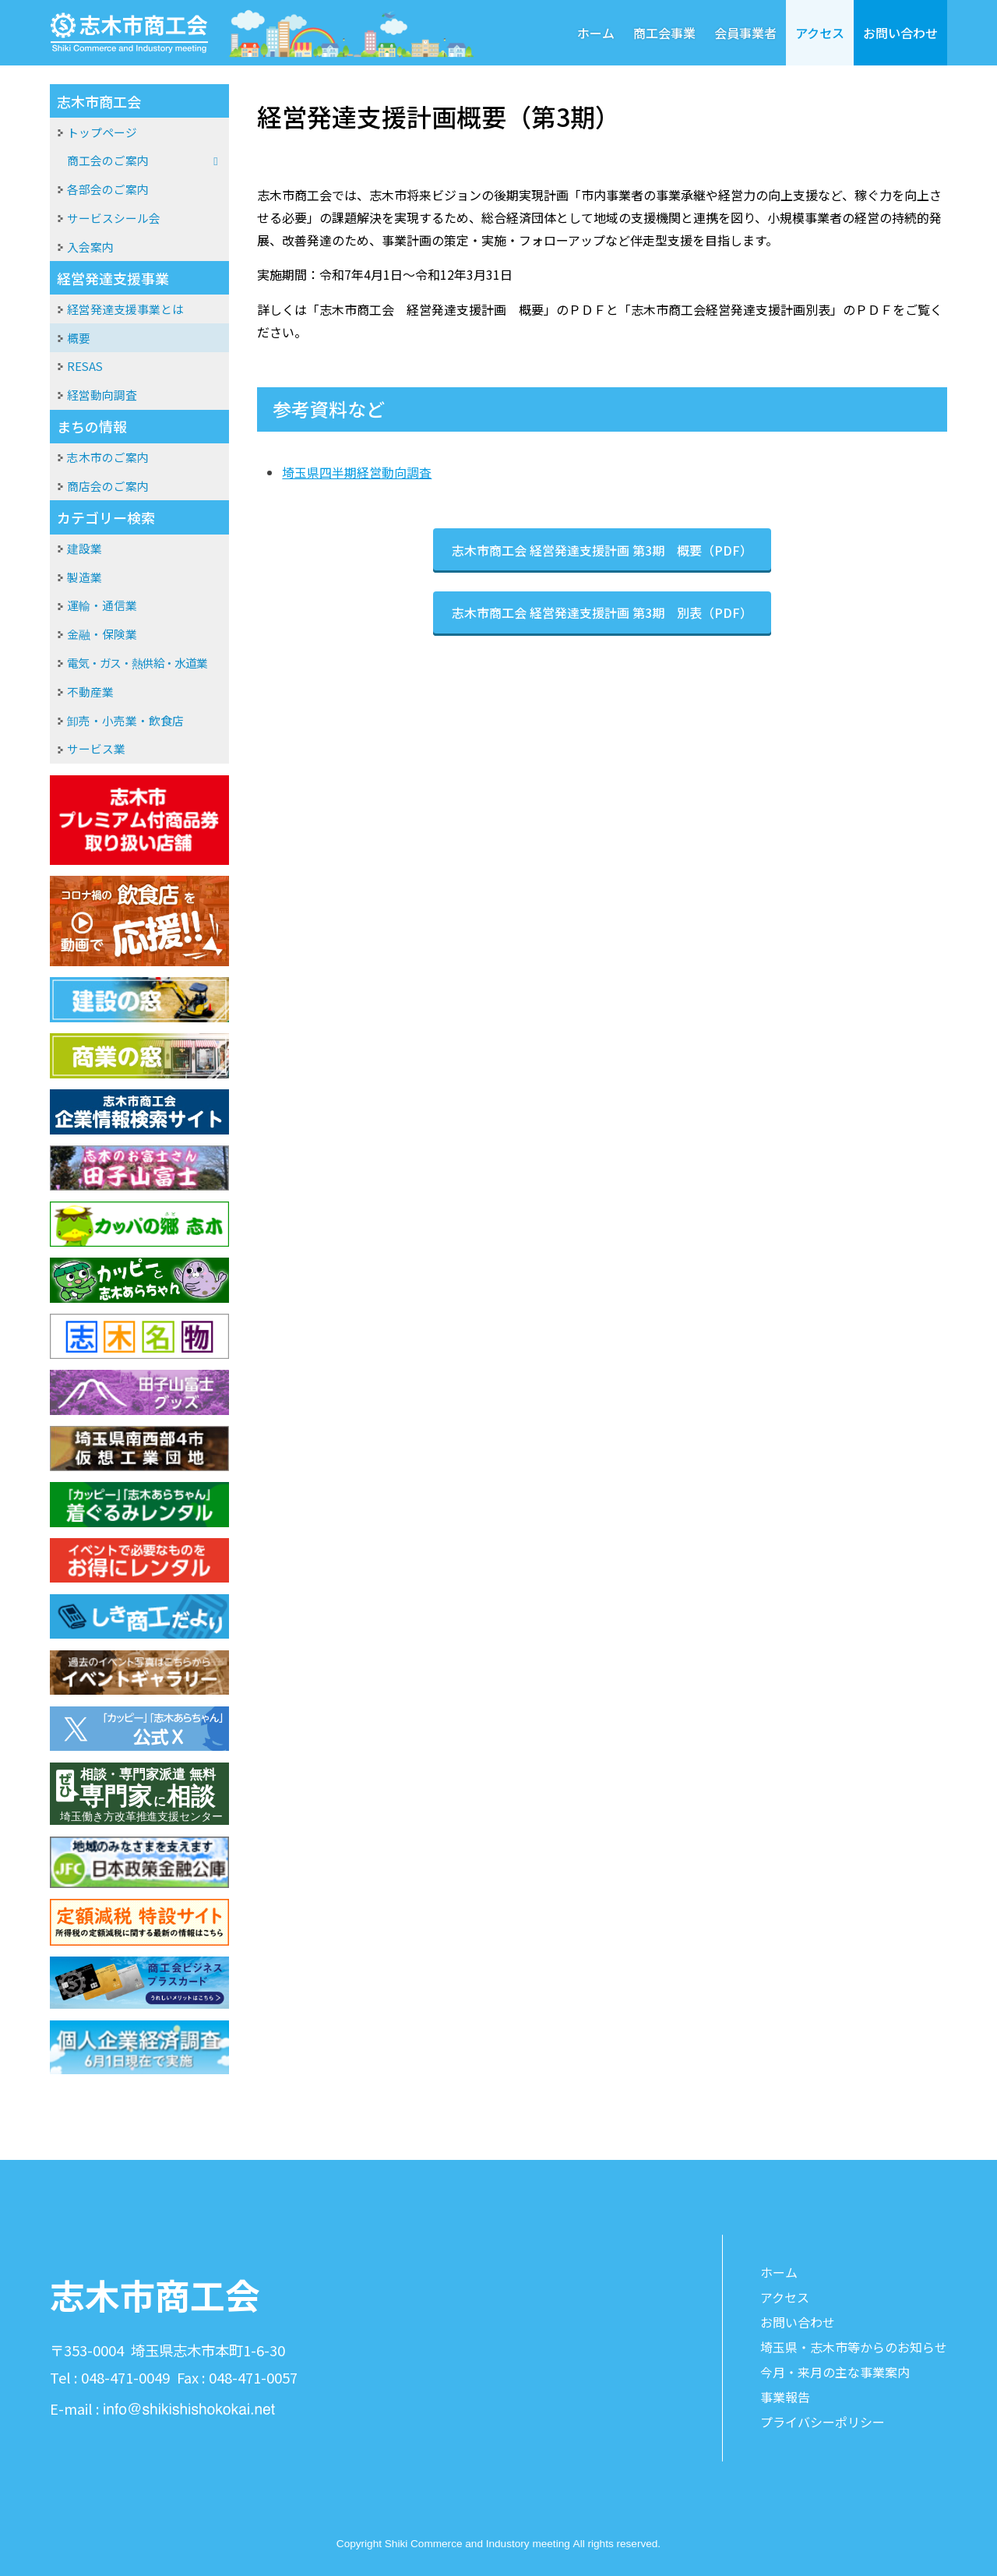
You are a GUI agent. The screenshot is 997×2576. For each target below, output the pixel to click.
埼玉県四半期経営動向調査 (357, 472)
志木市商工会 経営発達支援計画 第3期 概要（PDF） (602, 550)
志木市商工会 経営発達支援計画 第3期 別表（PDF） (602, 612)
